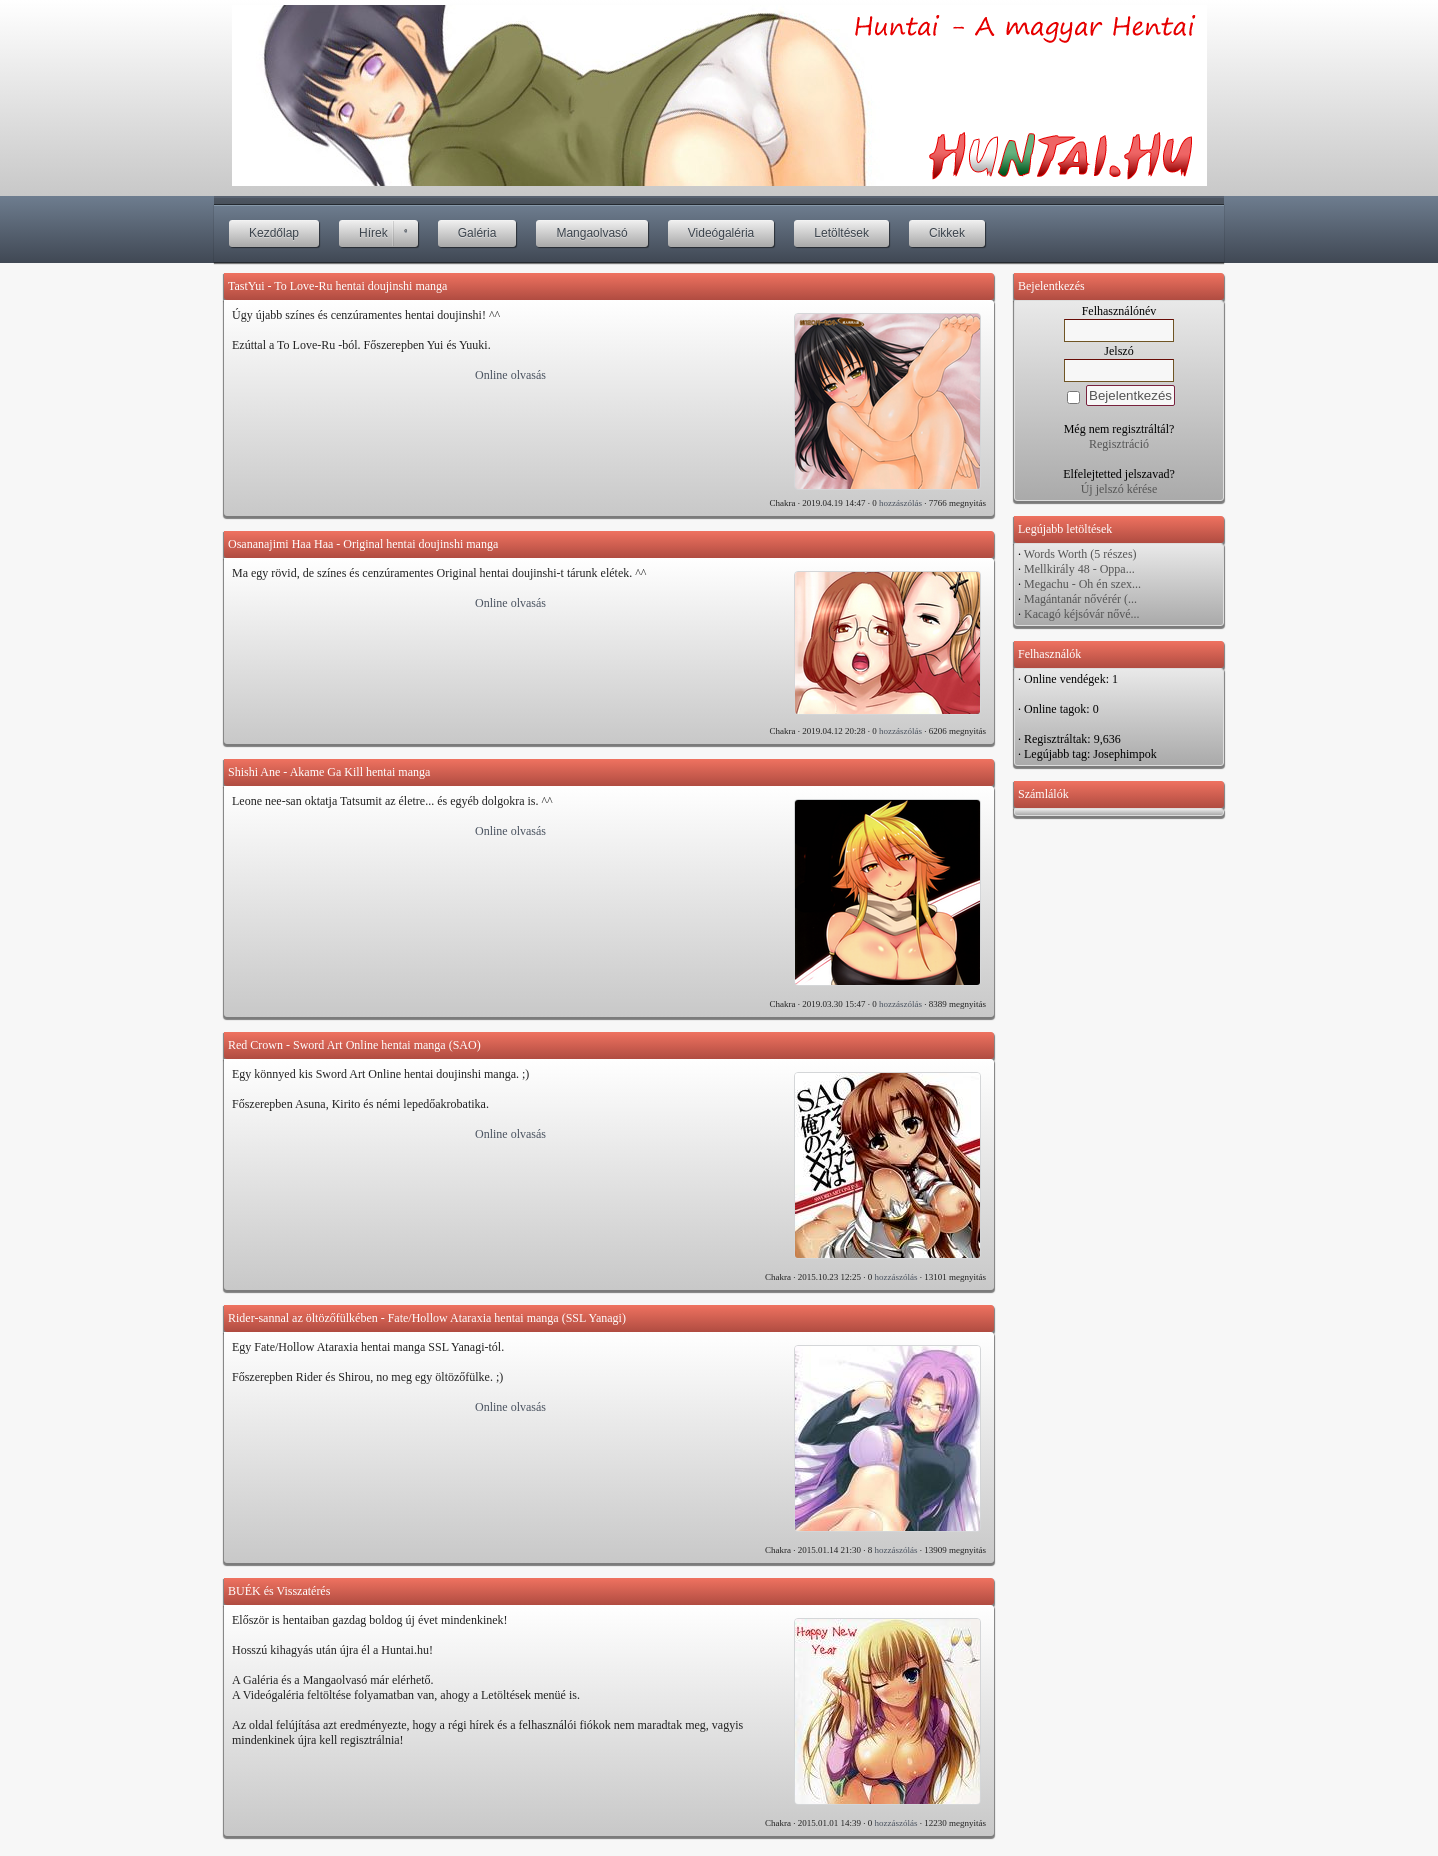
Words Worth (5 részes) (1080, 554)
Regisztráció (1119, 444)
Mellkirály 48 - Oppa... (1079, 569)
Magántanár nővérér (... (1080, 599)
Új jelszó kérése (1119, 489)
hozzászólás (900, 503)
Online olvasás (510, 375)
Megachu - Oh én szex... (1082, 584)
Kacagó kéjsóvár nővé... (1082, 614)
